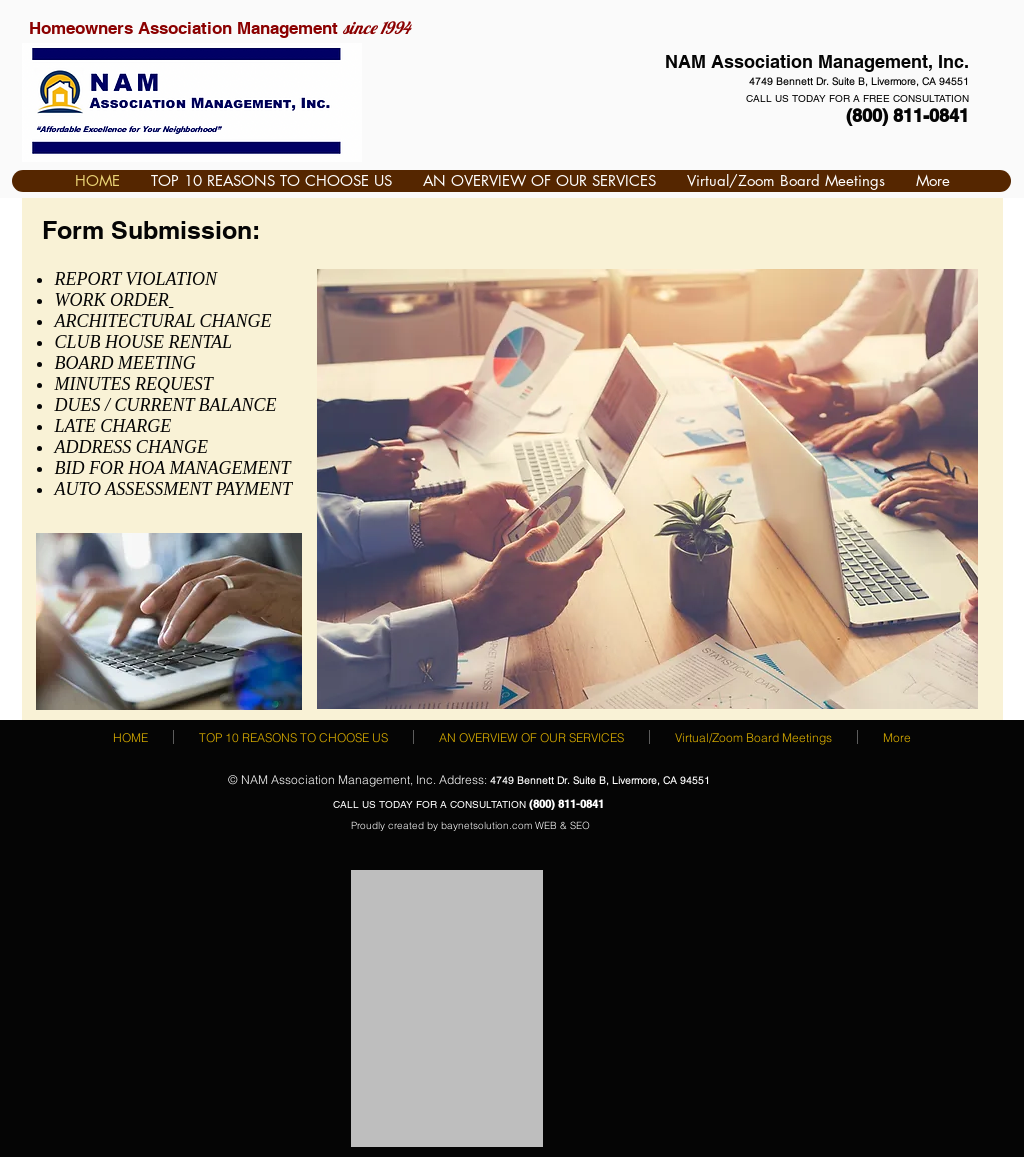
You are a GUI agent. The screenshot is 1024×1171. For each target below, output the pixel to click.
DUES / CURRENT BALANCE (165, 405)
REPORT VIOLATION (135, 279)
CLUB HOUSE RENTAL (143, 342)
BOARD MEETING (124, 363)
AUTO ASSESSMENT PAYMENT (173, 489)
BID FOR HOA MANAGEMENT (172, 468)
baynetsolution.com (486, 825)
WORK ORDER (111, 300)
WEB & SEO (562, 825)
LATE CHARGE (112, 426)
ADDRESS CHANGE (130, 447)
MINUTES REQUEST (133, 384)
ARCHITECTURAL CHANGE (165, 321)
